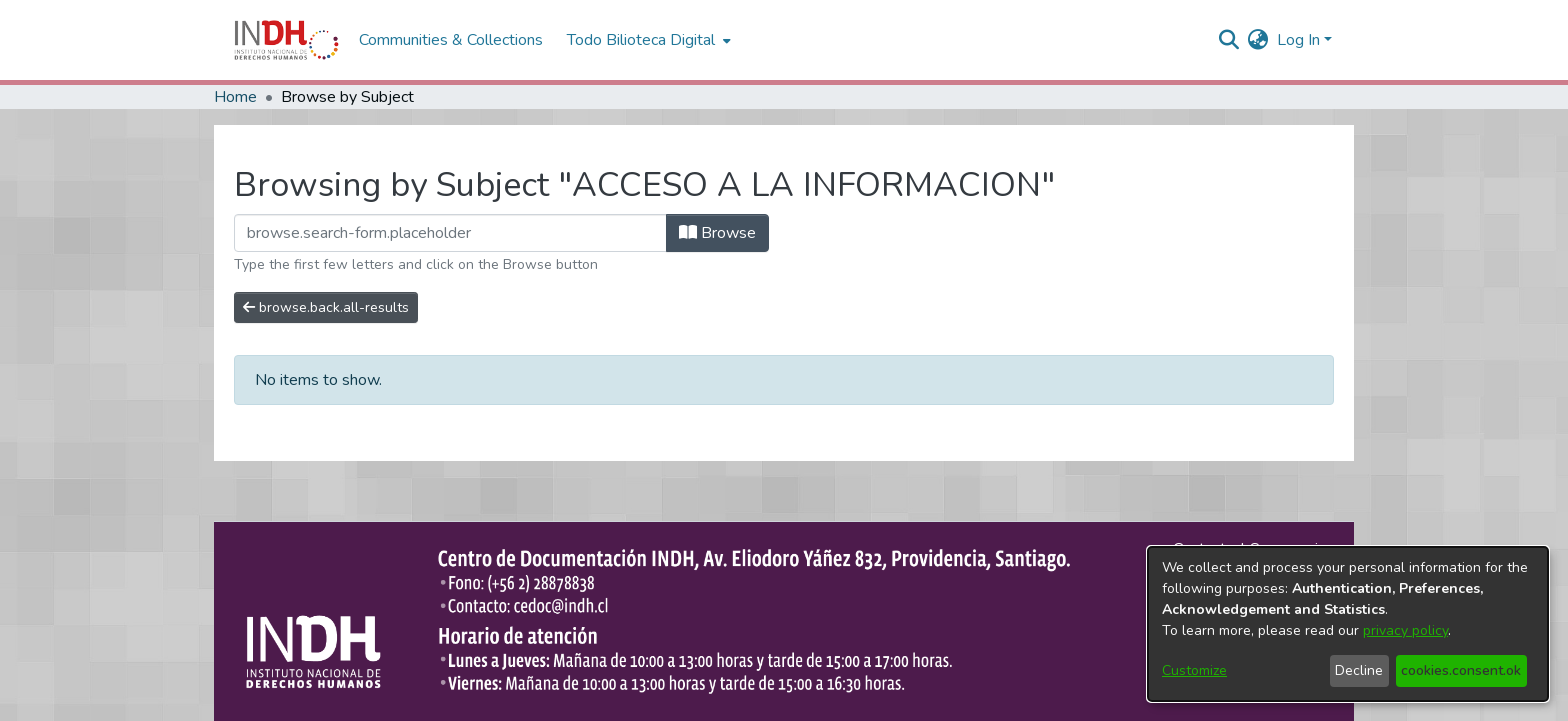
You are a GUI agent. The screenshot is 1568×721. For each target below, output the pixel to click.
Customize (1194, 670)
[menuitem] (1258, 40)
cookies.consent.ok (1461, 670)
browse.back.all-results (326, 307)
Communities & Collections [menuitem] (451, 40)
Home (235, 97)
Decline (1359, 670)
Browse (717, 233)
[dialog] (1348, 624)
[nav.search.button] (1229, 40)
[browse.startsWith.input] (450, 233)
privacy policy (1405, 630)
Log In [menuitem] (1298, 40)
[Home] (286, 40)
